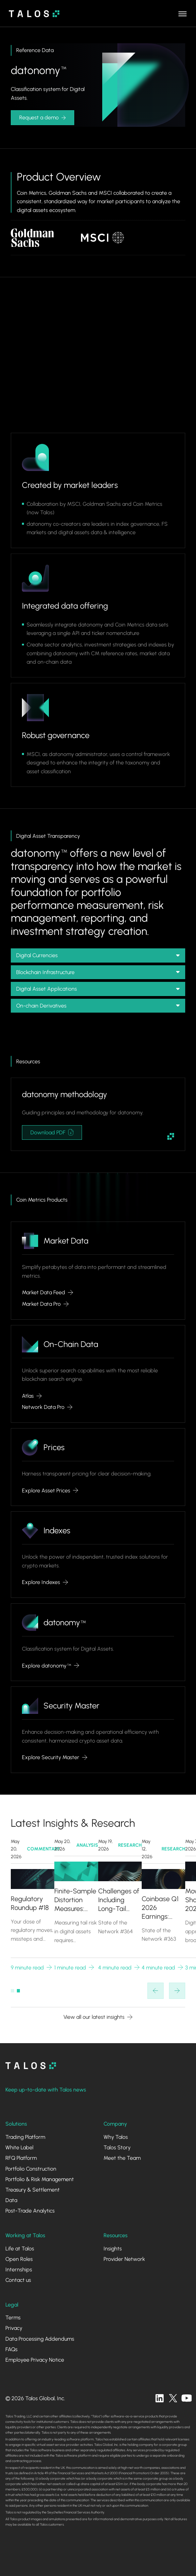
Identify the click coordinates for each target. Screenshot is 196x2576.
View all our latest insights (93, 2017)
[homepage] (30, 2065)
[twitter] (173, 2398)
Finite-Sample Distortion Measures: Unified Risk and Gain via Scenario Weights (75, 1900)
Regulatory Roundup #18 (30, 1903)
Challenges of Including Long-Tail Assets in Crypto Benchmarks (118, 1900)
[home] (32, 13)
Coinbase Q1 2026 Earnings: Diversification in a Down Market (162, 1908)
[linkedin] (160, 2398)
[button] (182, 13)
